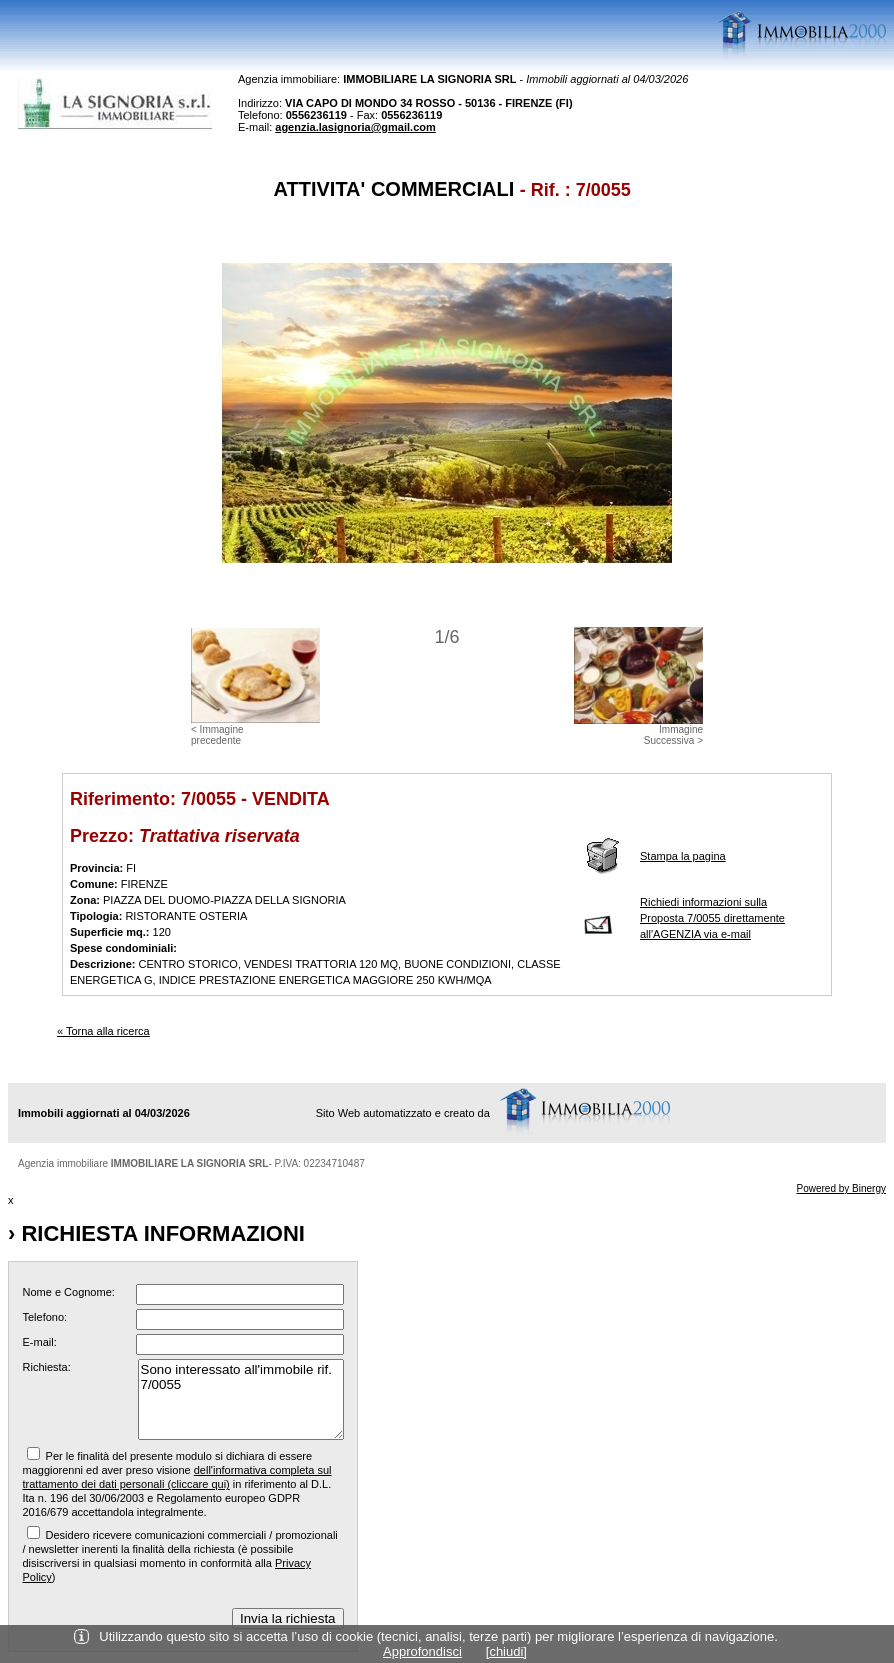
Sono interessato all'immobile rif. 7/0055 (241, 1399)
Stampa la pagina (683, 856)
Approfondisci (422, 1651)
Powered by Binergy (842, 1188)
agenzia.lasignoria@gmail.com (355, 127)
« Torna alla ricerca (103, 1031)
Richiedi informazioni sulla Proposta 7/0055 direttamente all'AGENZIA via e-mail (712, 918)
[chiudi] (506, 1651)
